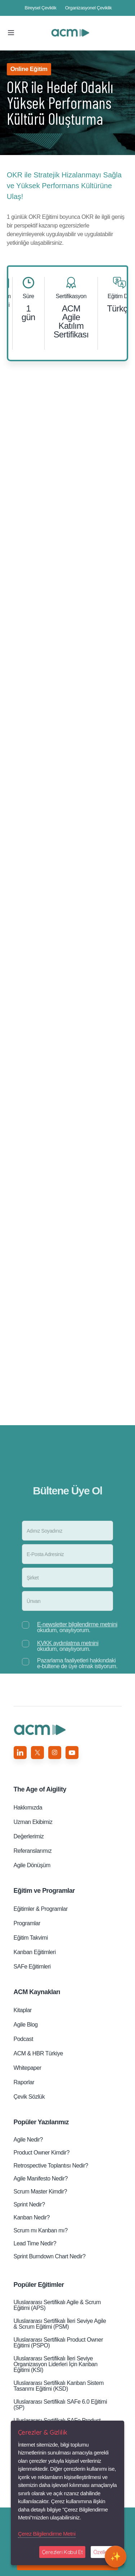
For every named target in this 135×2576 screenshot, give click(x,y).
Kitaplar (23, 2010)
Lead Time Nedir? (35, 2243)
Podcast (23, 2039)
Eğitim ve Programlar (44, 1890)
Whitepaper (27, 2068)
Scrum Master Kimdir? (40, 2191)
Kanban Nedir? (32, 2217)
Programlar (27, 1923)
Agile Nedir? (28, 2140)
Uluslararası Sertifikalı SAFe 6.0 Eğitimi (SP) (60, 2405)
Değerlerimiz (29, 1836)
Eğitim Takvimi (31, 1938)
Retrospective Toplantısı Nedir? (51, 2165)
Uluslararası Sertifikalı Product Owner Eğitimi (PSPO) (58, 2343)
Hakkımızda (28, 1807)
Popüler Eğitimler (39, 2284)
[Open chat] (115, 2556)
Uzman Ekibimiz (33, 1822)
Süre (28, 296)
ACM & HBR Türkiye (38, 2053)
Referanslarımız (33, 1851)
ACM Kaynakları (37, 1992)
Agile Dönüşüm (32, 1865)
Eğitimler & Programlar (41, 1909)
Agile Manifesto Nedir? (41, 2178)
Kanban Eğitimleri (35, 1952)
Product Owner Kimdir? (41, 2152)
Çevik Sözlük (29, 2097)
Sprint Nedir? (29, 2204)
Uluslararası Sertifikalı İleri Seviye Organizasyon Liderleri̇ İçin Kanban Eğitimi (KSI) (56, 2364)
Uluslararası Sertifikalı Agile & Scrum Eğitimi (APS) (57, 2305)
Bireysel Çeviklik (41, 7)
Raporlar (24, 2082)
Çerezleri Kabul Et (62, 2552)
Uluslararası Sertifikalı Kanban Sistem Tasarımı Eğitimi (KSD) (59, 2386)
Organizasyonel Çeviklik (88, 7)
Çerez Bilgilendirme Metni (47, 2534)
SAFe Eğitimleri (32, 1966)
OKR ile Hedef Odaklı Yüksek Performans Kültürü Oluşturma (70, 33)
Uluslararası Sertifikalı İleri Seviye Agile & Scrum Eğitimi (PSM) (60, 2324)
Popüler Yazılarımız (41, 2122)
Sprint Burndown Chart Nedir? (50, 2256)
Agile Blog (26, 2025)
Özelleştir (104, 2552)
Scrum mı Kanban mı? (41, 2230)
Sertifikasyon (71, 296)
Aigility (40, 1789)
